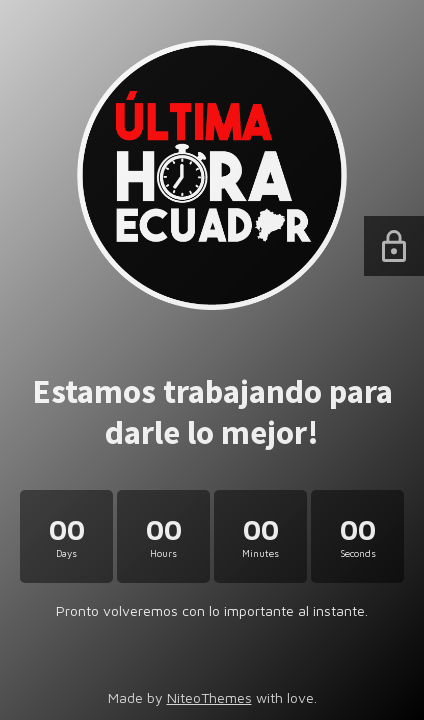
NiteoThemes (209, 697)
